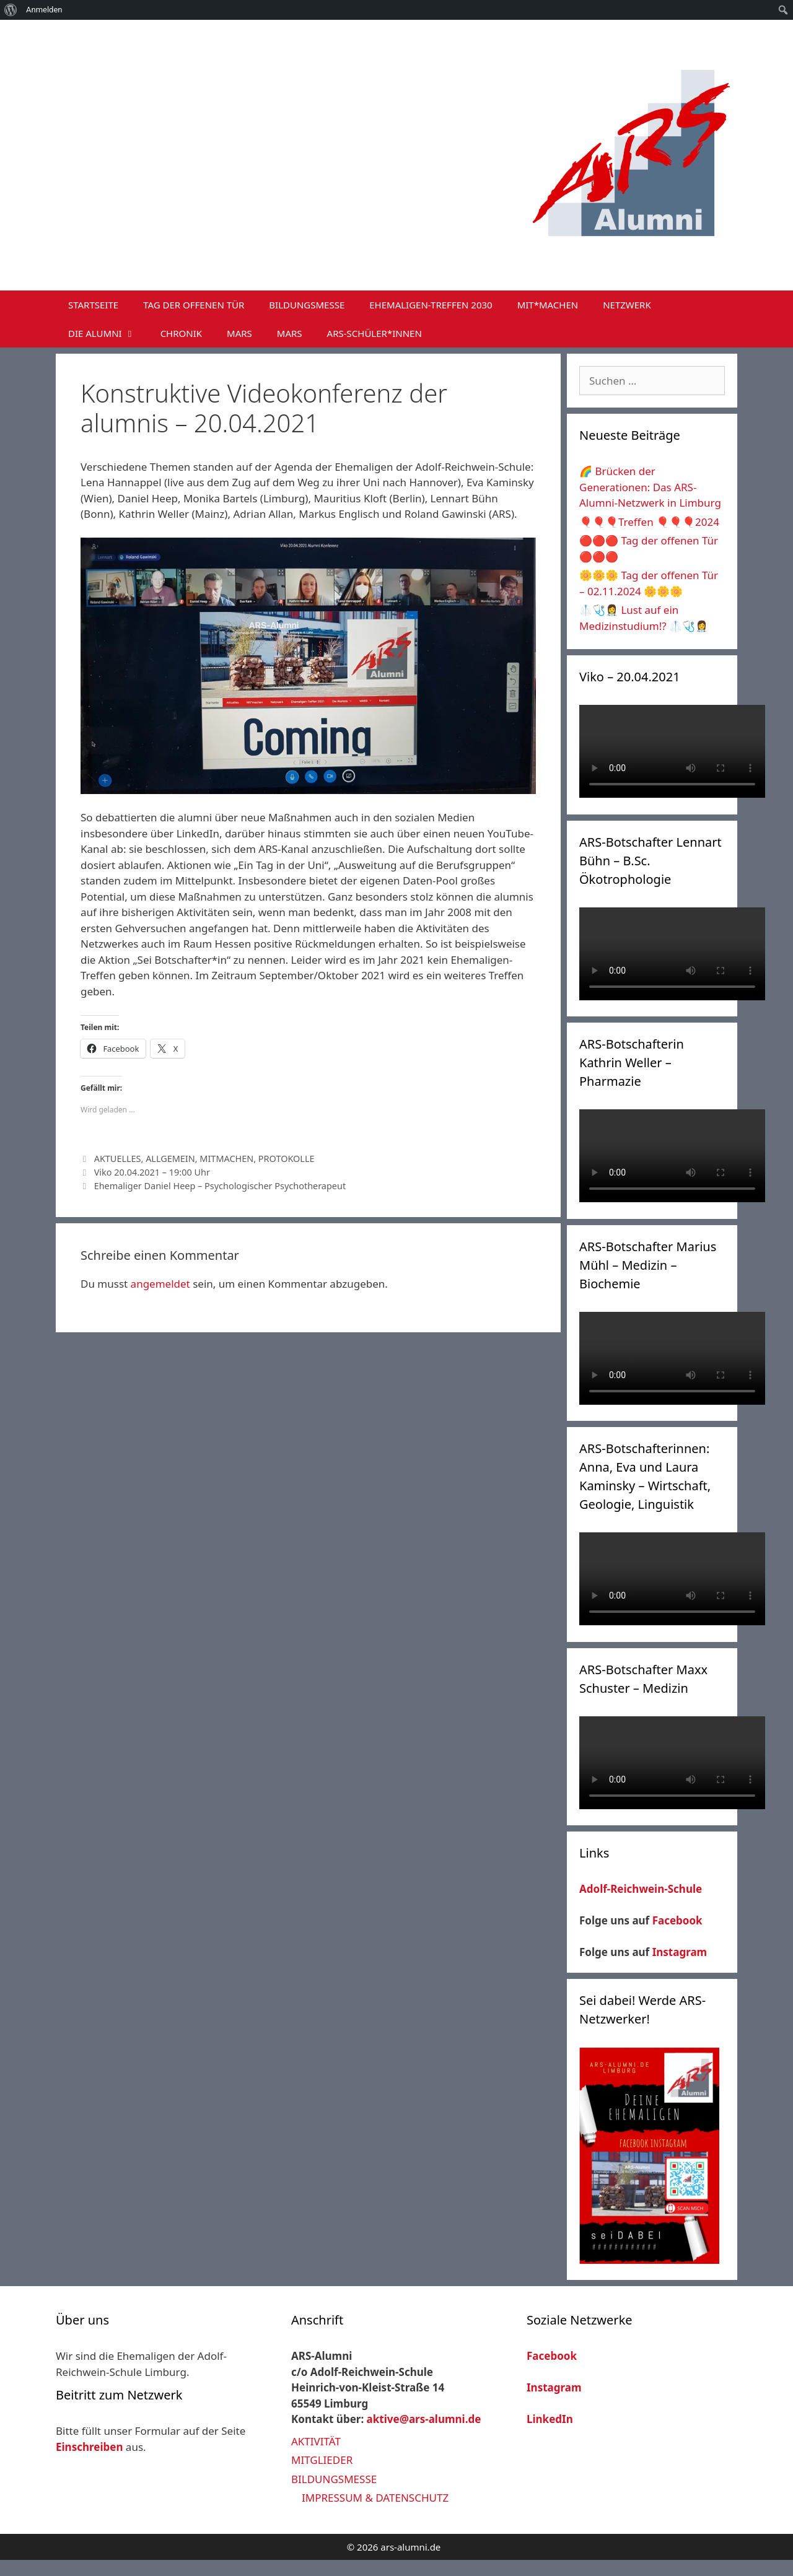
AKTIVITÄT (316, 2441)
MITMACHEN (226, 1158)
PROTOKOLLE (286, 1158)
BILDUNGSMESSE (306, 305)
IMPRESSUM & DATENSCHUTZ (375, 2498)
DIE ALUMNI (108, 333)
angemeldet (160, 1284)
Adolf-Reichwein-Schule (642, 1889)
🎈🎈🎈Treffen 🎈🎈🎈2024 (649, 522)
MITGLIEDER (322, 2460)
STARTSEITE (93, 305)
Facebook (677, 1920)
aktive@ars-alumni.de (424, 2419)
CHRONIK (181, 333)
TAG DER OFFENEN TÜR (193, 305)
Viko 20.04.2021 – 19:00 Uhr (152, 1172)
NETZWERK (627, 305)
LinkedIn (550, 2419)
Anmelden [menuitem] (44, 9)
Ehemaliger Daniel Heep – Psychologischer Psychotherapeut (220, 1186)
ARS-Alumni (288, 61)
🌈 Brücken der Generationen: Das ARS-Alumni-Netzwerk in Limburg (650, 487)
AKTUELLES (117, 1158)
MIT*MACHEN (548, 305)
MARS (239, 333)
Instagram (680, 1952)
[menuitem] (11, 10)
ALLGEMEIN (170, 1158)
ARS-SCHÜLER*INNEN (374, 333)
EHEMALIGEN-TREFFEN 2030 (430, 305)
